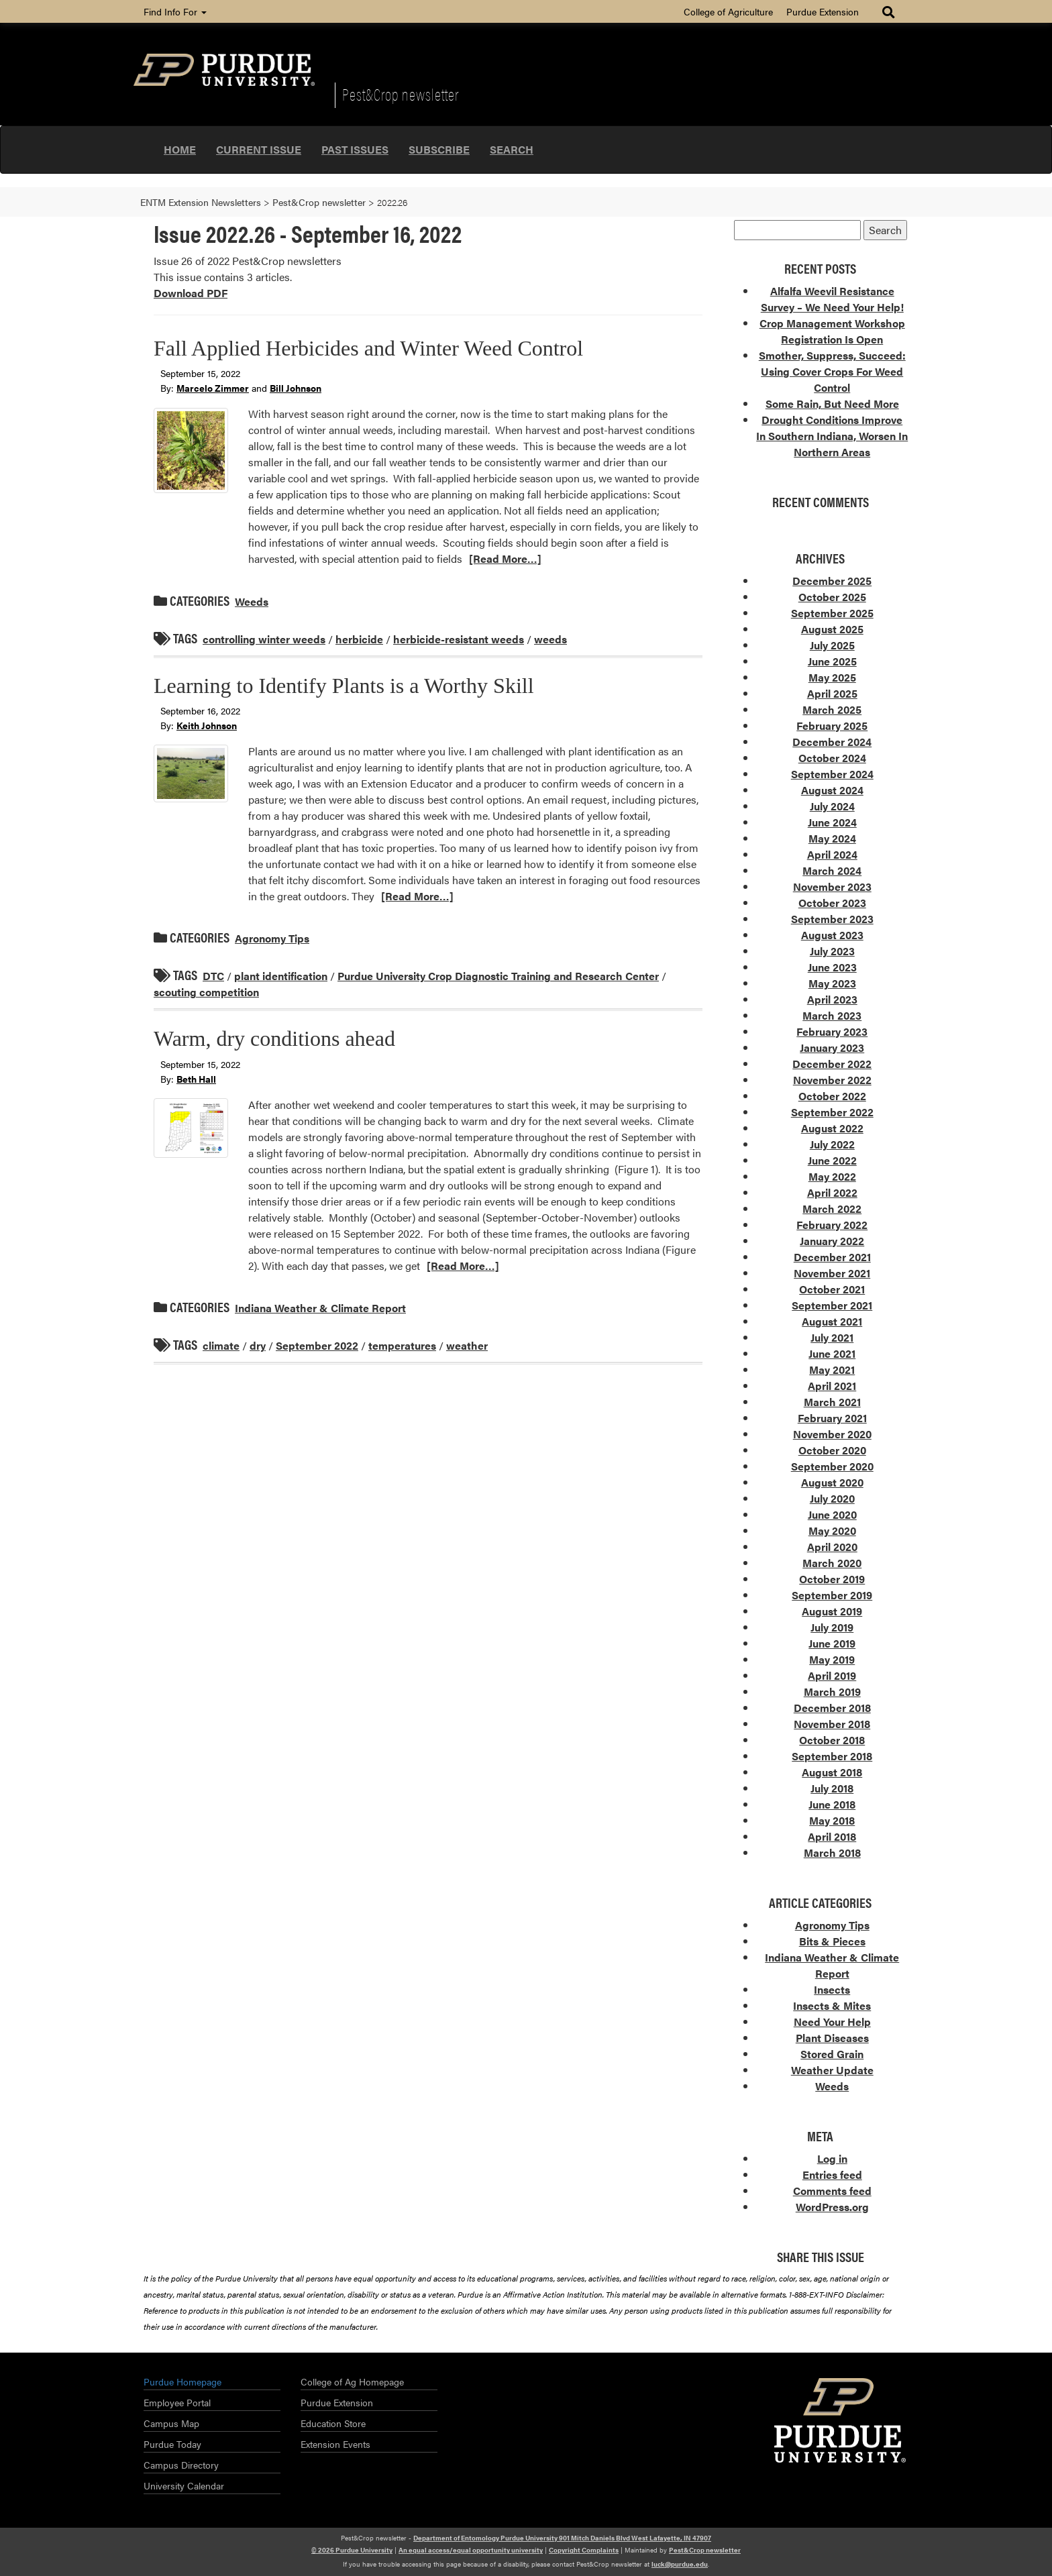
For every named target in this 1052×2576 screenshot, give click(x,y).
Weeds (251, 601)
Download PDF (190, 293)
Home (180, 149)
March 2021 (832, 1401)
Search (511, 149)
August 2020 (832, 1482)
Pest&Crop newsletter (400, 94)
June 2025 (832, 661)
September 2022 (317, 1345)
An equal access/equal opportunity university (471, 2550)
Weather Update (832, 2070)
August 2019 (832, 1611)
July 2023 (832, 951)
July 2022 (832, 1144)
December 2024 (832, 741)
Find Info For (175, 11)
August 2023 (832, 935)
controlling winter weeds (264, 639)
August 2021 (832, 1321)
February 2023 (831, 1031)
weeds (550, 639)
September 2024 (832, 774)
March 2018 (832, 1852)
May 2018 (832, 1820)
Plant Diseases (832, 2037)
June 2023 (832, 967)
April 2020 (832, 1546)
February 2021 (832, 1418)
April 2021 (832, 1385)
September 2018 (832, 1756)
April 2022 (832, 1192)
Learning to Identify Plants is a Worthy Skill (344, 686)
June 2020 (832, 1514)
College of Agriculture (728, 11)
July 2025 (832, 645)
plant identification (280, 975)
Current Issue (258, 149)
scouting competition (206, 992)
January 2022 (832, 1240)
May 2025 (832, 677)
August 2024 (832, 790)
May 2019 (832, 1659)
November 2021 (832, 1273)
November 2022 (832, 1079)
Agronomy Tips (272, 938)
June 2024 (832, 822)
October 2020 (832, 1450)
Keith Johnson (206, 725)
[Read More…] (505, 558)
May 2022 (832, 1176)
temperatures (402, 1345)
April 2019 (832, 1675)
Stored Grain (831, 2053)
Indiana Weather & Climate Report (320, 1308)
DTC (213, 975)
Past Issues (354, 149)
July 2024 (832, 806)
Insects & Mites (832, 2005)
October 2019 (832, 1579)
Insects (832, 1989)
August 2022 (832, 1128)
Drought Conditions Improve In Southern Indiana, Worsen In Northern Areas (832, 436)
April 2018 (832, 1836)
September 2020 (832, 1466)
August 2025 (832, 629)
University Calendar (184, 2485)
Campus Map (171, 2423)
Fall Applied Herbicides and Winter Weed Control (368, 348)
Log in (832, 2158)
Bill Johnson (295, 387)
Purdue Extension (822, 11)
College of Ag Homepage (352, 2381)
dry (258, 1345)
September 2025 (832, 613)
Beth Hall (196, 1078)
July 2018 (831, 1788)
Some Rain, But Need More (832, 403)
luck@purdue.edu (679, 2564)
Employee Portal (177, 2402)
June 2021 (831, 1353)
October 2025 (832, 596)
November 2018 (832, 1723)
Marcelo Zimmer (212, 387)
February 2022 (831, 1224)
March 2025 (831, 709)
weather (467, 1345)
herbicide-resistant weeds (458, 639)
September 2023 (832, 918)
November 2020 (832, 1434)
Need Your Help (832, 2021)
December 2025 (832, 580)
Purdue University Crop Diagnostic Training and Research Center (498, 975)
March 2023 (831, 1015)
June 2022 (832, 1160)
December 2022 (832, 1063)
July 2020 (832, 1498)
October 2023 (832, 902)
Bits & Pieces (832, 1941)
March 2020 (831, 1562)
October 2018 (832, 1740)
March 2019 (832, 1691)
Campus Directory (181, 2464)
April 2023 (832, 999)
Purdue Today (172, 2444)
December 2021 (832, 1257)
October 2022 (832, 1096)
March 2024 (831, 870)
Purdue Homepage (182, 2381)
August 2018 (832, 1772)
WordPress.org (832, 2206)
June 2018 (831, 1804)
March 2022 (831, 1208)
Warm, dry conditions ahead (274, 1038)
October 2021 (832, 1289)
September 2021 (832, 1305)
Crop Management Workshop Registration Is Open (832, 331)
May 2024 (832, 838)
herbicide (359, 639)
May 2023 (832, 983)
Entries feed (832, 2174)
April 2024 (832, 854)
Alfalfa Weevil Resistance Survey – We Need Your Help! (832, 299)
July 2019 (831, 1627)
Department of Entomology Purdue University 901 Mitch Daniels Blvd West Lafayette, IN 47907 (562, 2537)
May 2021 (832, 1369)
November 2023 (832, 886)
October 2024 (832, 757)
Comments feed (832, 2190)
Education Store (333, 2423)
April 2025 (832, 693)
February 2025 (831, 725)
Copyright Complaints (584, 2550)
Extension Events (335, 2444)
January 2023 (832, 1047)
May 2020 (832, 1530)
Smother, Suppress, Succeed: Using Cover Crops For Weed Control (832, 371)
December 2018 (832, 1707)
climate (221, 1345)
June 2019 (831, 1643)
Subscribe (439, 149)
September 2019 (832, 1595)
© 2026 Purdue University (351, 2550)
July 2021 (831, 1337)
